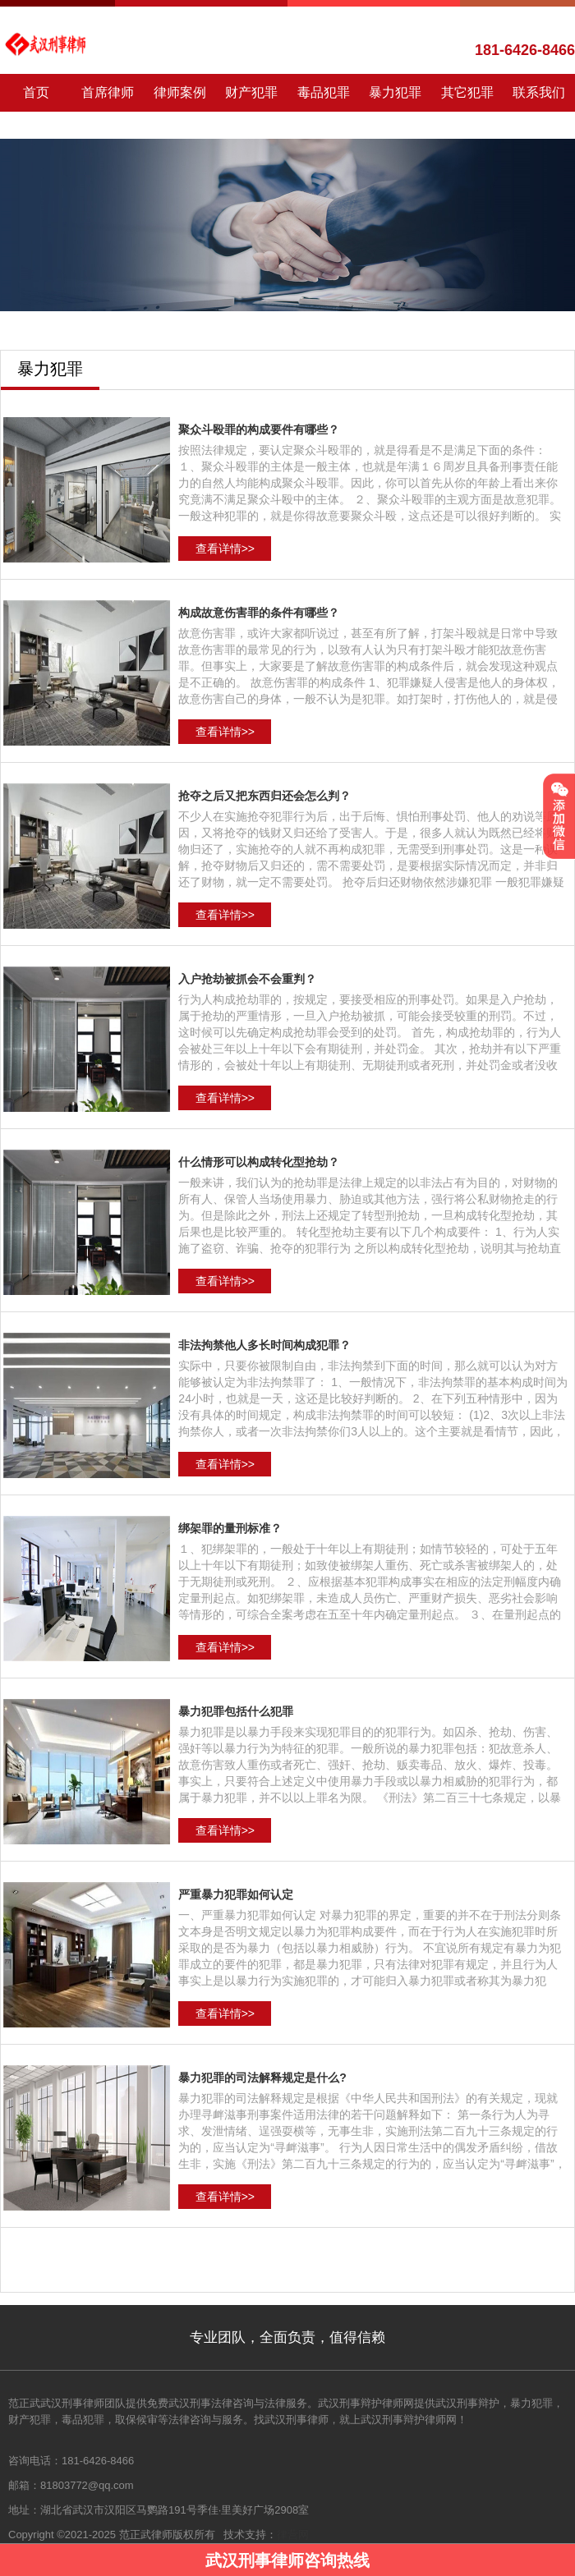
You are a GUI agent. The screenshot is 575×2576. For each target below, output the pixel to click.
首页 (36, 92)
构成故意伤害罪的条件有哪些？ (258, 612)
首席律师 (107, 92)
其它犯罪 (467, 92)
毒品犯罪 (323, 92)
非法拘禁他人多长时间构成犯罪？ (264, 1345)
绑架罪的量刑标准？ (230, 1528)
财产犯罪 (251, 92)
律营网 (293, 2534)
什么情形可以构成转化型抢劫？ (258, 1162)
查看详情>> (225, 548)
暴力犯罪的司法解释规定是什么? (262, 2077)
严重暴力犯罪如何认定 (235, 1894)
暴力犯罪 (395, 92)
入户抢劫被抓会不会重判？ (247, 978)
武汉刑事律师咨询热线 (287, 2560)
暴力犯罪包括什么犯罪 (235, 1711)
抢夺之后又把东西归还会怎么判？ (264, 795)
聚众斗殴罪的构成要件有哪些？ (258, 429)
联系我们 (539, 92)
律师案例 (180, 92)
